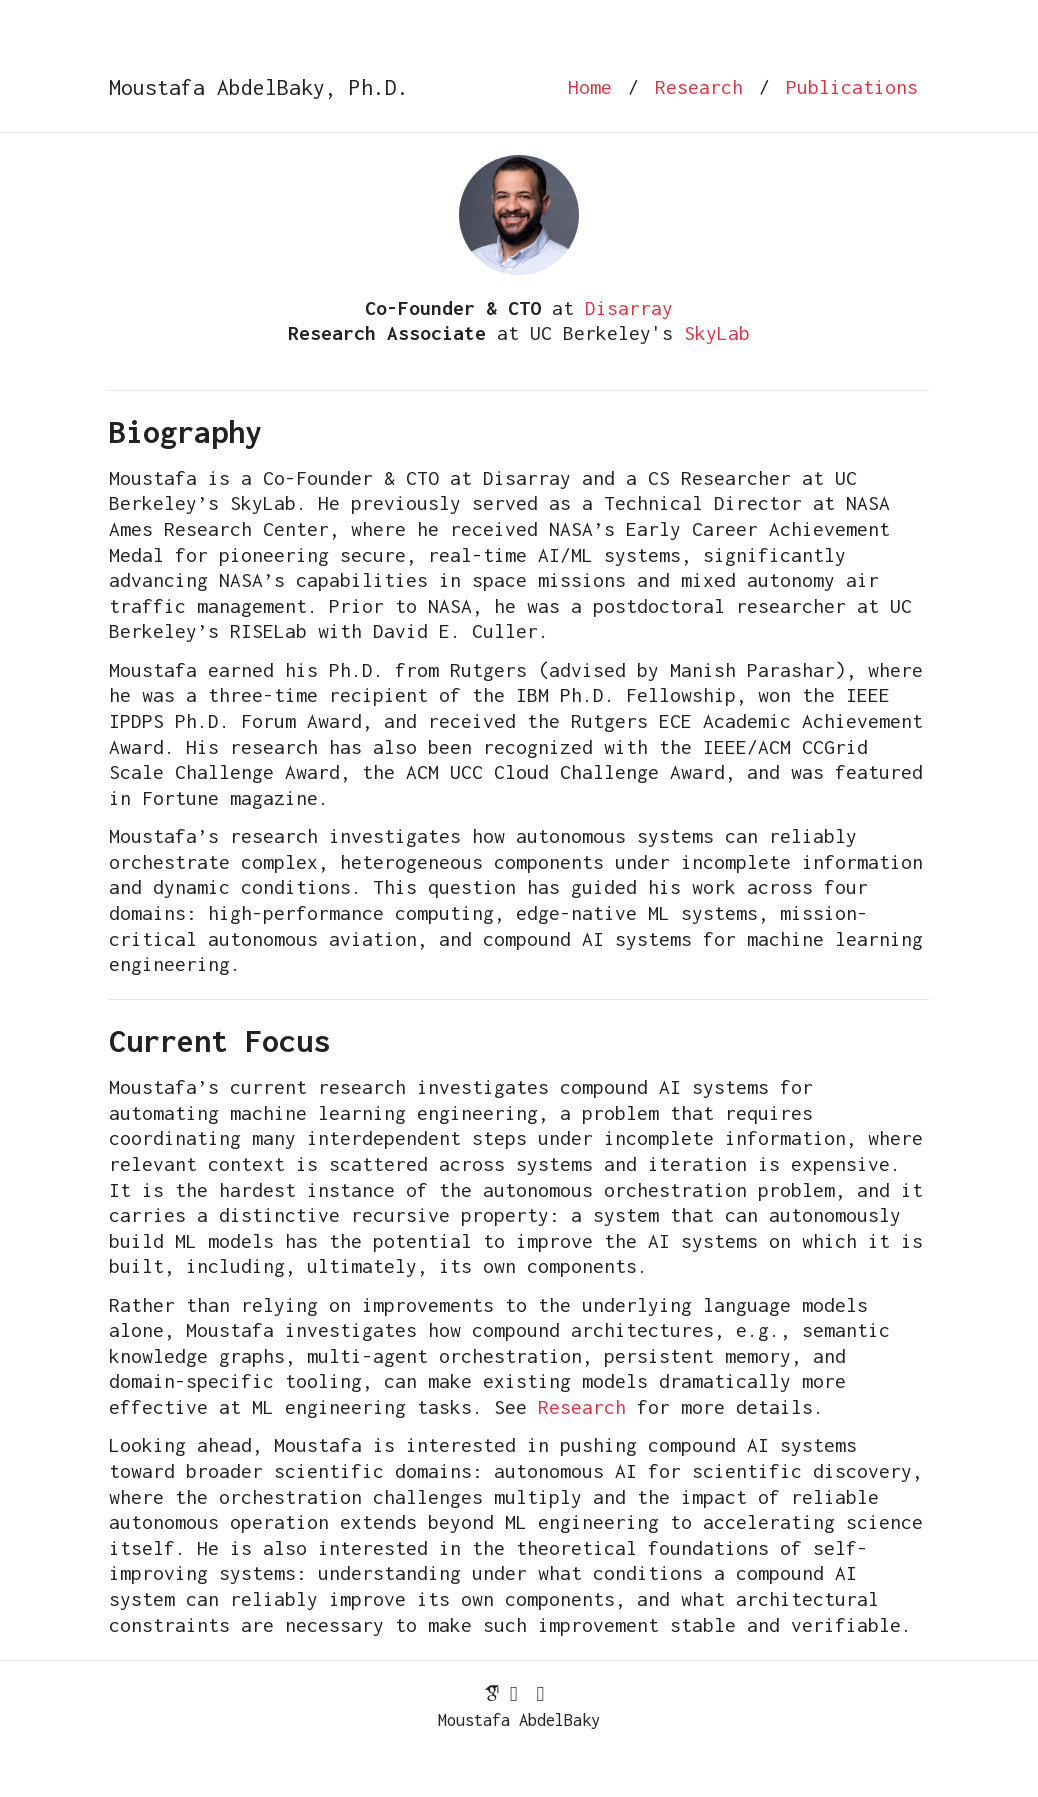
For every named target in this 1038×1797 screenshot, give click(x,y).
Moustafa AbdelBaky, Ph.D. (259, 87)
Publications (852, 87)
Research (699, 87)
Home (590, 87)
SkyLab (717, 333)
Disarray (629, 308)
